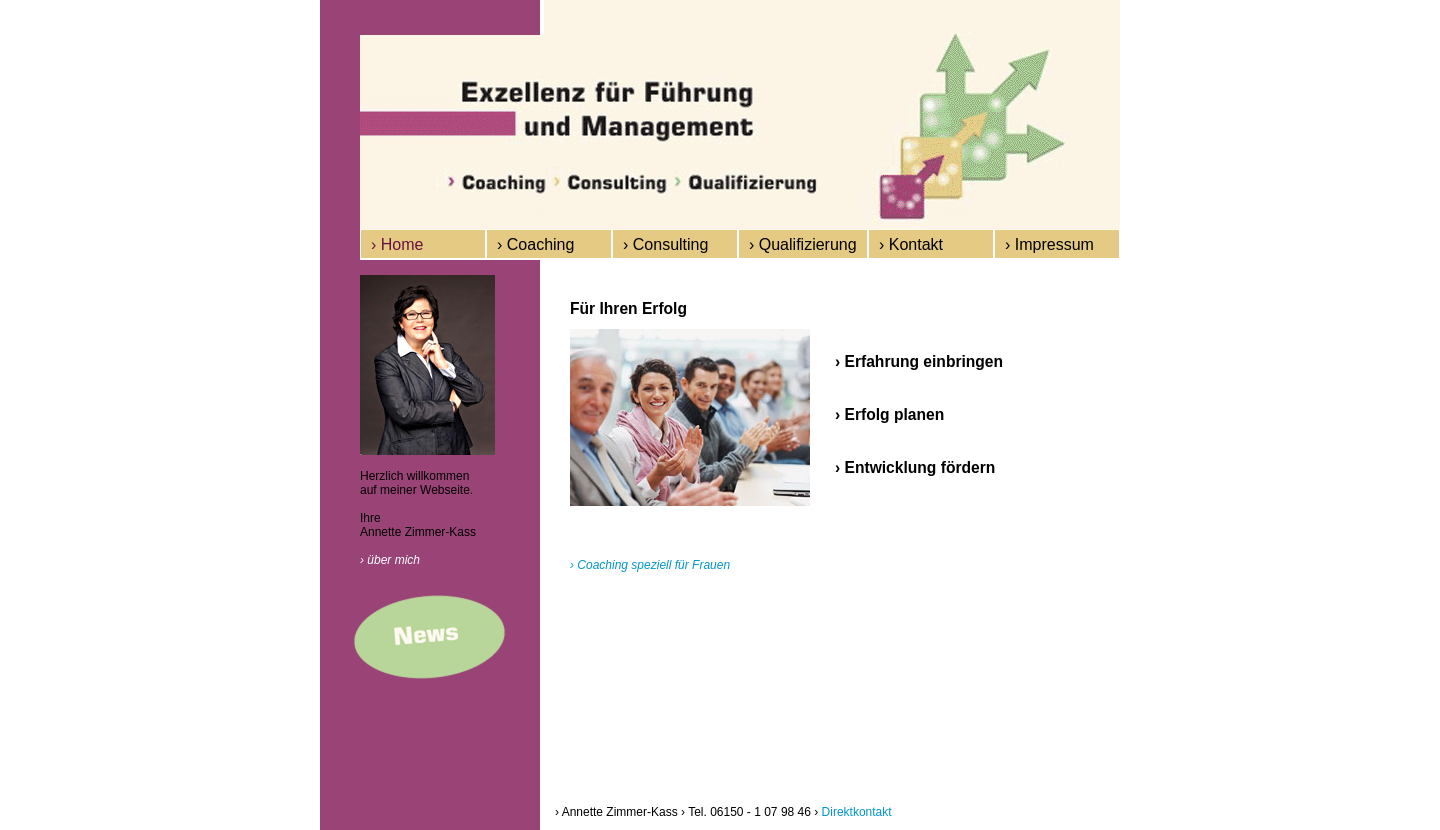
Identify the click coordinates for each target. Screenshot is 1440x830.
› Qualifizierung (803, 244)
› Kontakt (911, 244)
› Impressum (1049, 244)
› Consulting (665, 244)
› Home (397, 244)
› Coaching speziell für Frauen (650, 565)
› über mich (390, 560)
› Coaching (535, 244)
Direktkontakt (857, 812)
